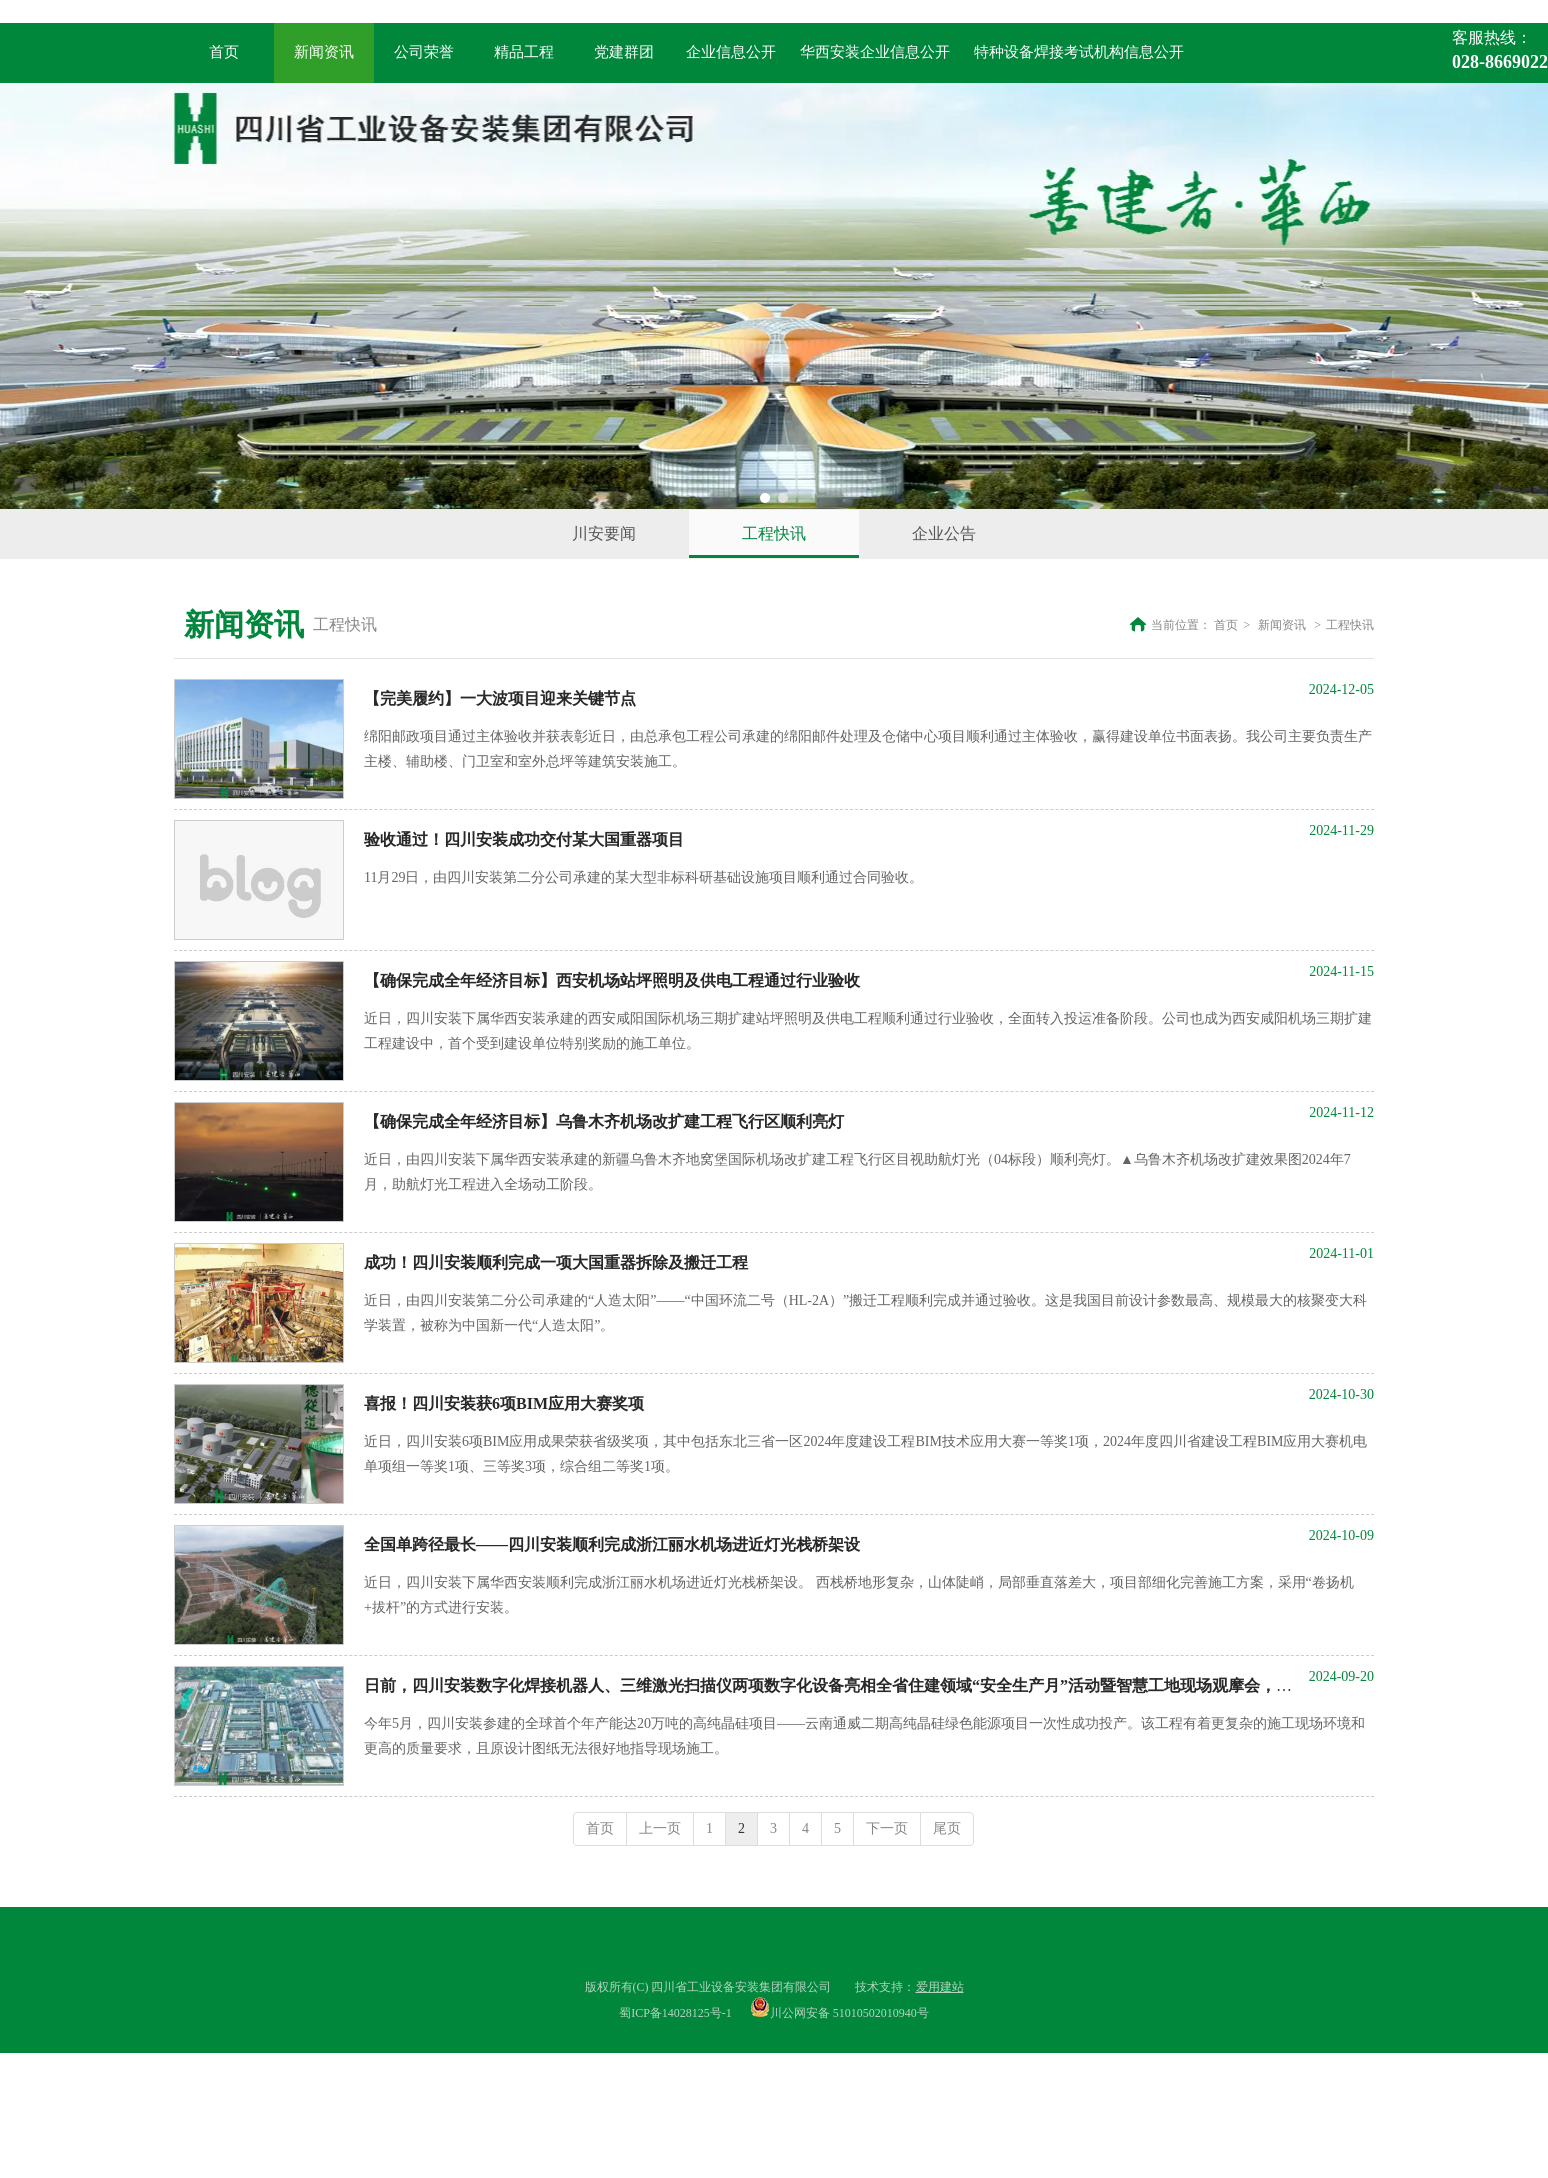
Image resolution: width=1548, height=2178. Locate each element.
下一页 (887, 1828)
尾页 (947, 1828)
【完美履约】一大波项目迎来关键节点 (500, 698)
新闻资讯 (1282, 625)
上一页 (660, 1828)
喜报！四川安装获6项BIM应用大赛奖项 (504, 1403)
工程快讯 (1350, 625)
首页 (1226, 625)
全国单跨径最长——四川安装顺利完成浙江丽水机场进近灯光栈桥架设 (612, 1544)
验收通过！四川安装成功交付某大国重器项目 (524, 839)
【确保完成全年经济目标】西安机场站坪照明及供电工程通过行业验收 (612, 980)
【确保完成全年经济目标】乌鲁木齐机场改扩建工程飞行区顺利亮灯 (604, 1121)
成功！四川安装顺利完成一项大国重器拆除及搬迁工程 (556, 1262)
